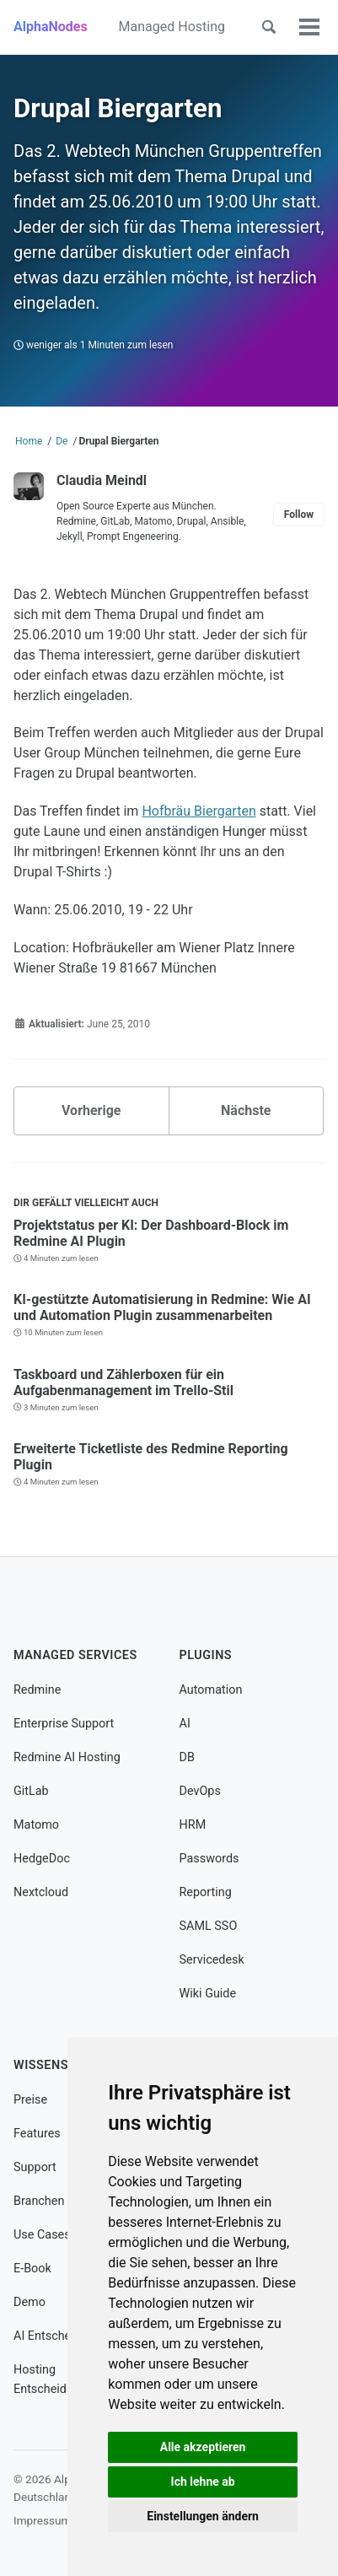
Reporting (206, 1892)
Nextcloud (40, 1892)
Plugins (206, 1655)
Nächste (246, 1110)
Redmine (37, 1690)
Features (37, 2133)
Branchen (38, 2201)
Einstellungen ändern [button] (203, 2516)
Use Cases (42, 2235)
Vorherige (91, 1110)
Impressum (42, 2520)
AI (185, 1723)
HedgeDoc (41, 1858)
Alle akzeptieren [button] (203, 2447)
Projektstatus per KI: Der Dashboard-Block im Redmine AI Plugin (150, 1233)
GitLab (31, 1791)
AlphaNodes (50, 27)
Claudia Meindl (101, 480)
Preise (30, 2100)
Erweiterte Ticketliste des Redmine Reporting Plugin (150, 1457)
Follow (299, 514)
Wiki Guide (208, 1993)
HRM (193, 1825)
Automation (211, 1690)
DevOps (200, 1791)
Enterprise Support (63, 1723)
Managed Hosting (172, 27)
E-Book (32, 2268)
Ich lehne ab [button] (203, 2481)
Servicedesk (212, 1960)
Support (34, 2167)
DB (187, 1757)
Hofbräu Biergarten (198, 811)
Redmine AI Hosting (67, 1757)
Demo (29, 2302)
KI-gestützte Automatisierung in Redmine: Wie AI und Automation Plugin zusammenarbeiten (162, 1307)
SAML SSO (209, 1926)
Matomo (36, 1825)
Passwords (209, 1858)
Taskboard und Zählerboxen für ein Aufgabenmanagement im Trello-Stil (123, 1382)
